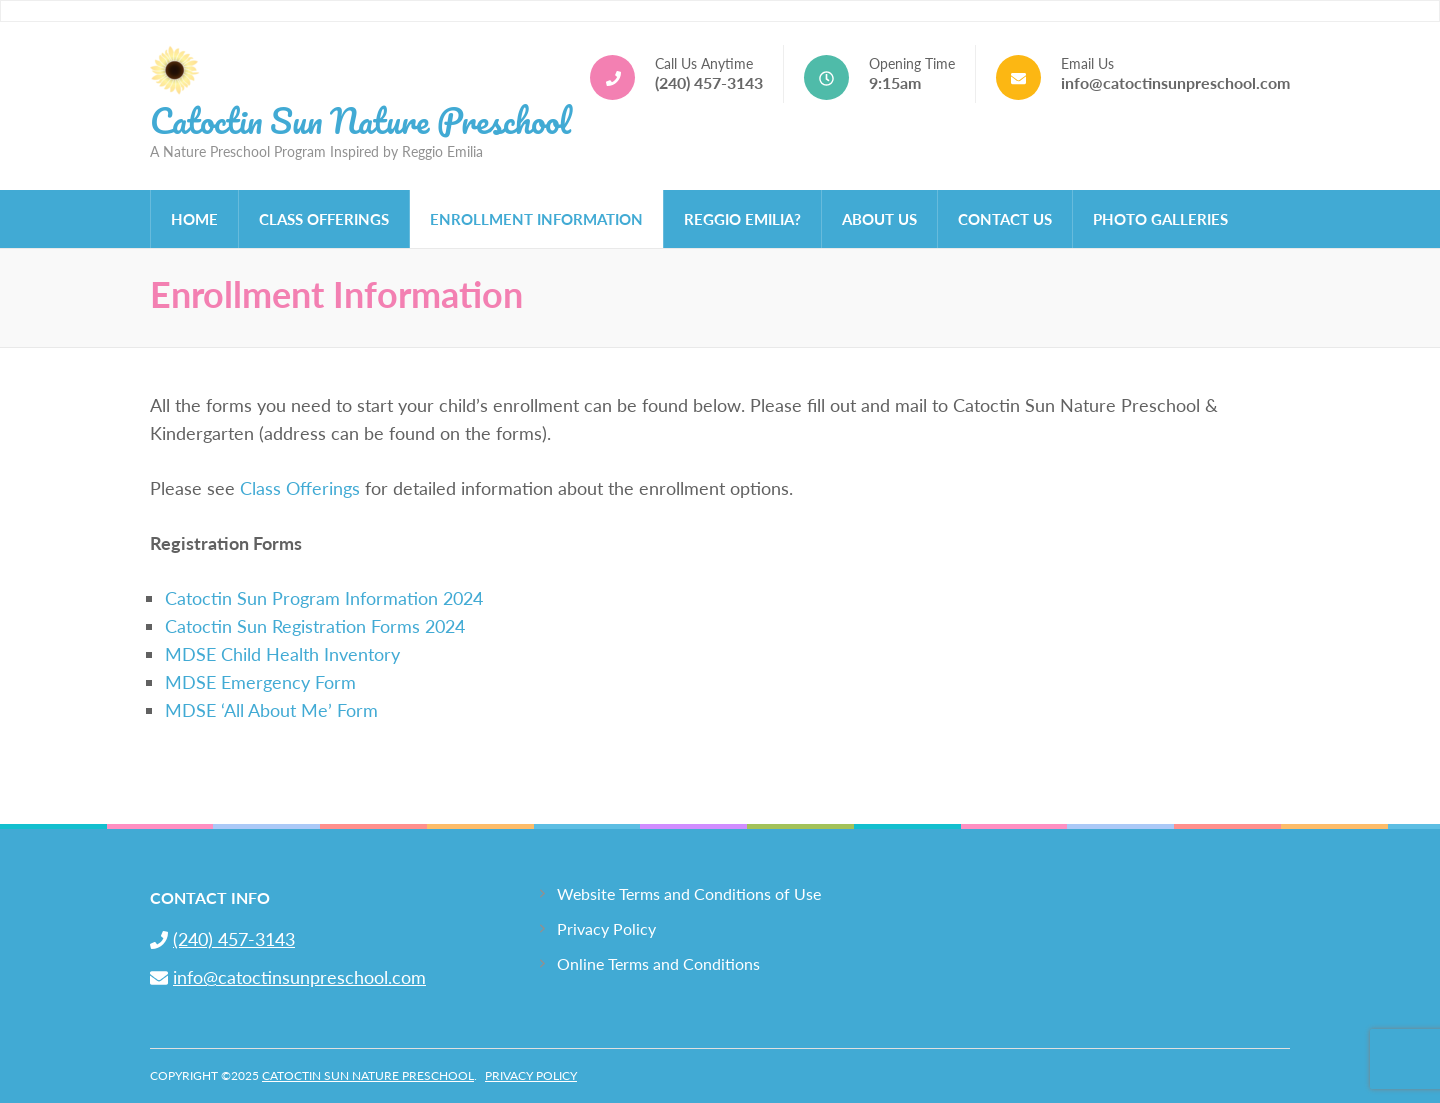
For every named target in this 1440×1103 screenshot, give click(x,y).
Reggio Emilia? (742, 219)
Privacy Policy (606, 928)
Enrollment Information (536, 219)
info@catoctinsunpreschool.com (1175, 82)
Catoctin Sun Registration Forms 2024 (315, 626)
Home (194, 219)
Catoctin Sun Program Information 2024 (324, 598)
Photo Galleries (1160, 219)
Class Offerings (324, 219)
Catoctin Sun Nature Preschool (360, 120)
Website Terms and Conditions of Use (689, 893)
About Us (879, 219)
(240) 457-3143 (709, 82)
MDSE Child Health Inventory (282, 654)
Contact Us (1005, 219)
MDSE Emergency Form (260, 682)
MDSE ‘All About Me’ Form (271, 710)
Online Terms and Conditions (658, 963)
